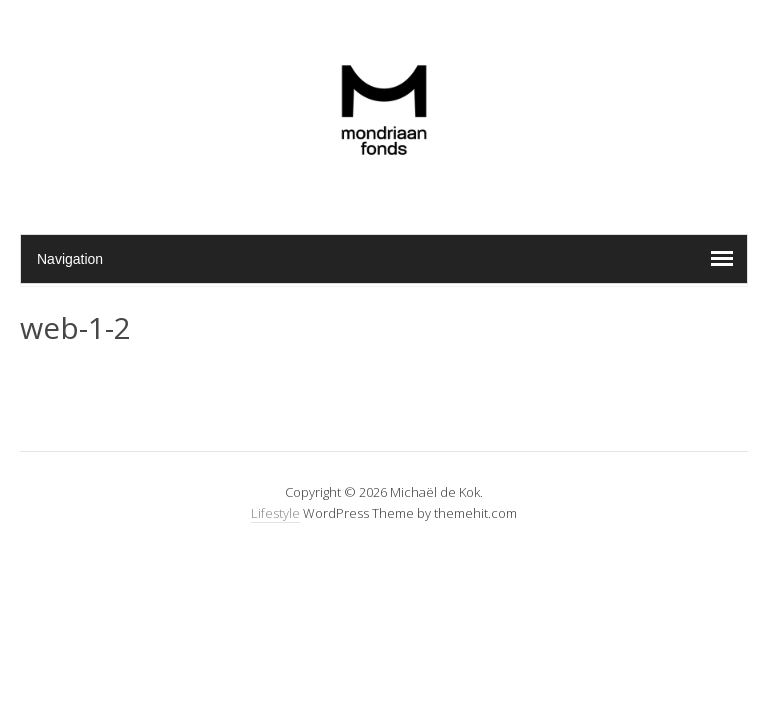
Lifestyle (275, 513)
